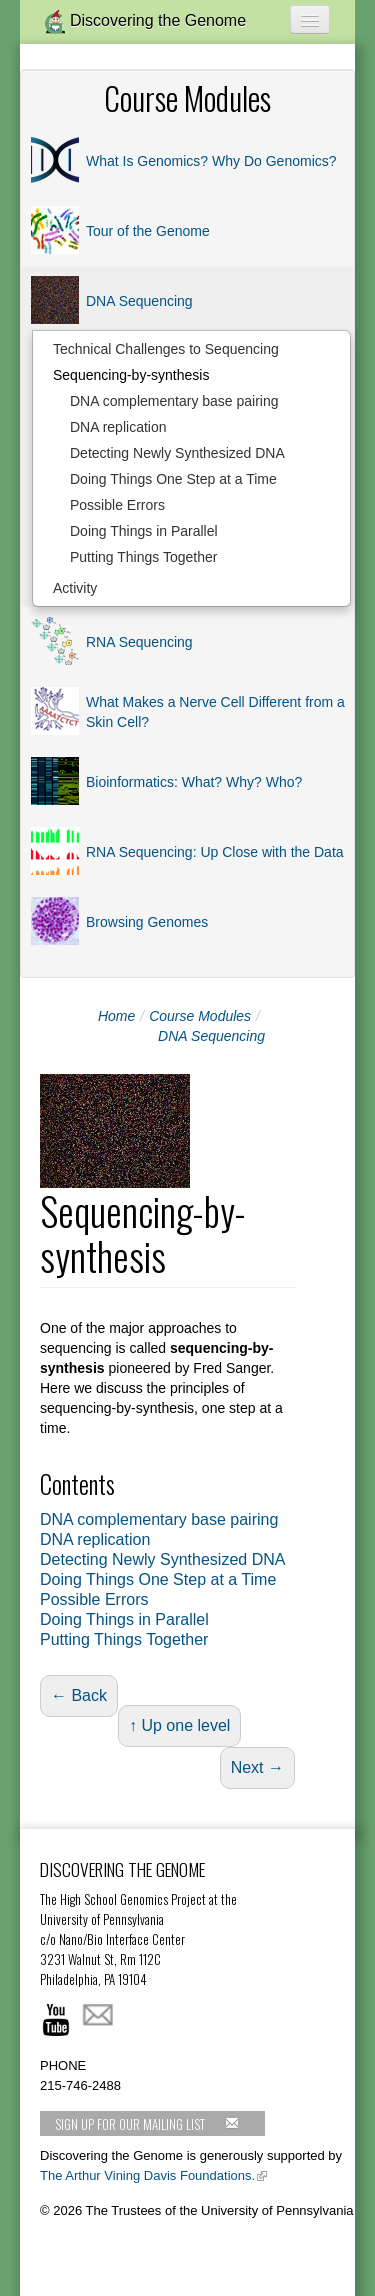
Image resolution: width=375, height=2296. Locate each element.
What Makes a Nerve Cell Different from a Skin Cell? (215, 712)
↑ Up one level (179, 1725)
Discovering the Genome (145, 22)
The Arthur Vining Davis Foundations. (147, 2175)
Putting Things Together (143, 557)
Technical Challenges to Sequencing (166, 349)
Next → (257, 1767)
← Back (79, 1695)
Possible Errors (117, 505)
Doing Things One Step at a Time (173, 479)
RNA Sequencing (139, 642)
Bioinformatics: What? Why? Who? (194, 782)
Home (116, 1016)
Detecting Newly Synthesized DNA (177, 453)
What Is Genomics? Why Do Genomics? (211, 161)
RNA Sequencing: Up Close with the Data (215, 852)
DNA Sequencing (139, 301)
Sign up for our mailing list (147, 2124)
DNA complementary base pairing (174, 401)
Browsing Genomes (147, 922)
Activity (75, 588)
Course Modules (200, 1016)
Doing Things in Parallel (144, 531)
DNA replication (118, 427)
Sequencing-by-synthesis (131, 375)
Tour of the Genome (148, 231)
